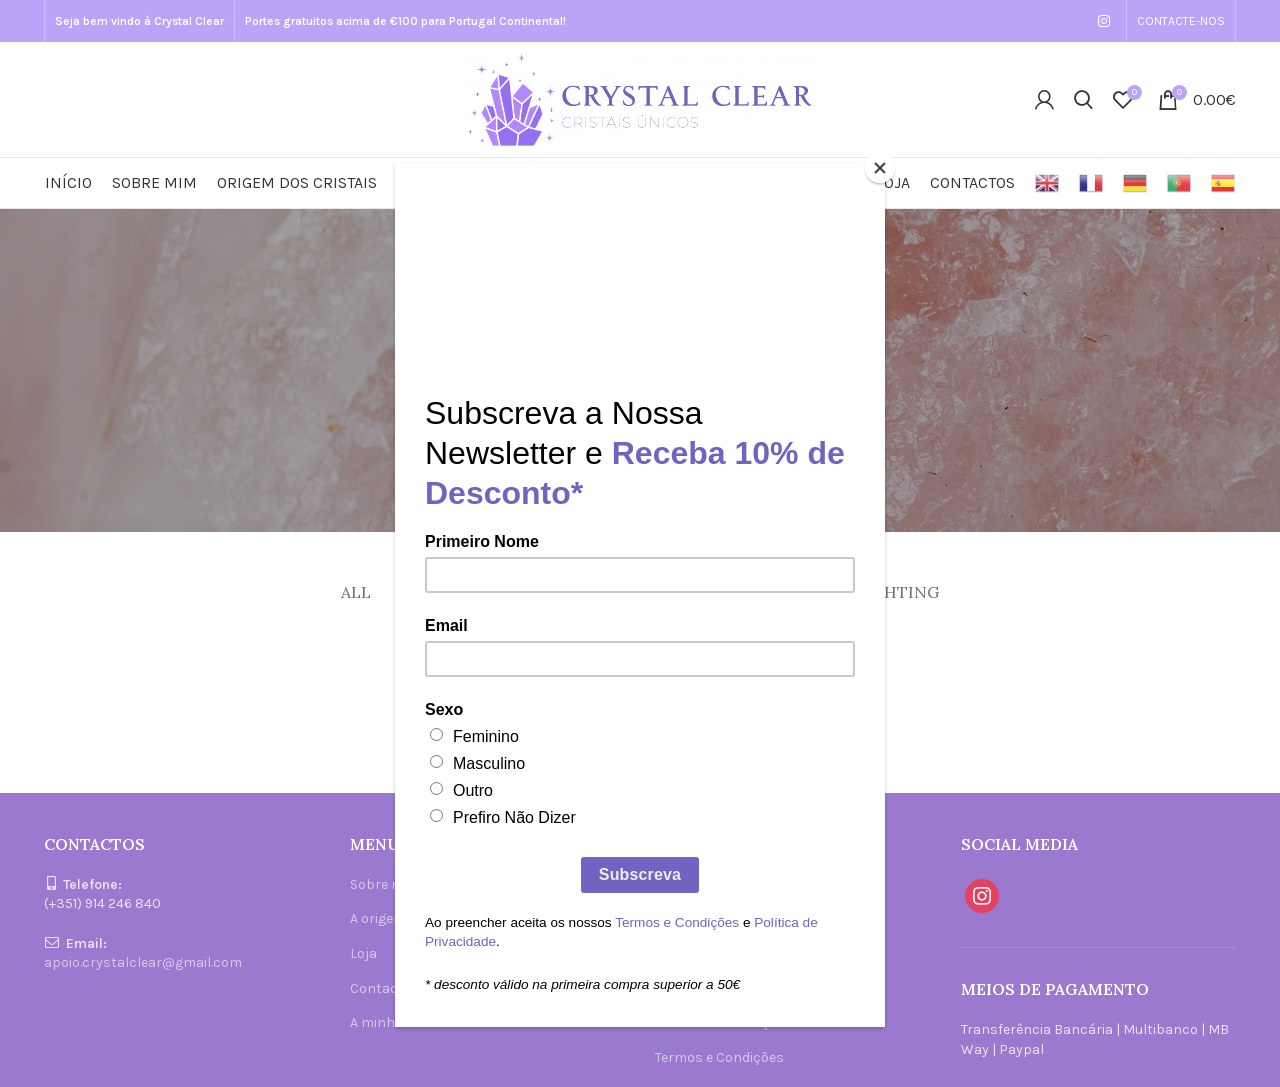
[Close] (880, 168)
